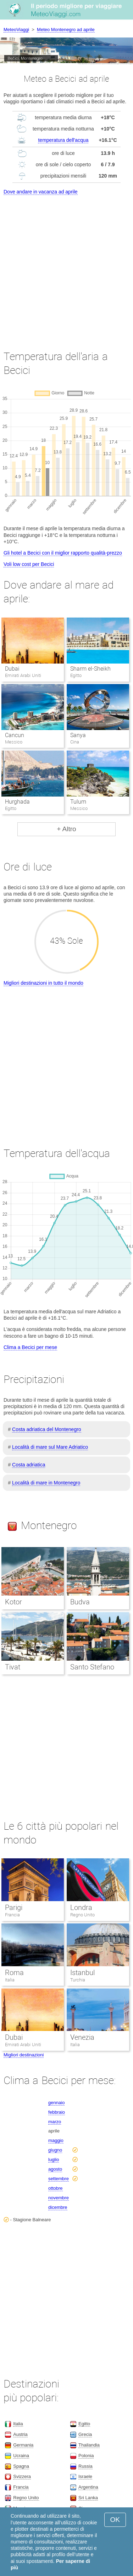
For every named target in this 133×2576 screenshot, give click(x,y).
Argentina (88, 2487)
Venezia (82, 2037)
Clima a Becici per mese (30, 1347)
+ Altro (66, 829)
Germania (23, 2445)
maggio (55, 2140)
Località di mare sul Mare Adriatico (50, 1447)
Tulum (78, 801)
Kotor (13, 1602)
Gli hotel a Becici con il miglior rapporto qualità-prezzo (63, 553)
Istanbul (82, 1972)
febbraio (56, 2112)
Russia (85, 2466)
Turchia (77, 1979)
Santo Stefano (92, 1667)
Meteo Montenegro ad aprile (66, 29)
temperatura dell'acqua (63, 140)
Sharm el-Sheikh (90, 668)
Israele (85, 2476)
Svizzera (22, 2476)
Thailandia (89, 2445)
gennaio (56, 2102)
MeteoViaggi (16, 29)
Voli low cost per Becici (29, 564)
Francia (12, 1914)
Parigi (13, 1907)
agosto (55, 2169)
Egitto (84, 2423)
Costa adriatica (28, 1465)
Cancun (14, 735)
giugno (55, 2150)
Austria (20, 2434)
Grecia (85, 2434)
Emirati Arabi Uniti (23, 2044)
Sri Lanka (88, 2497)
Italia (10, 1979)
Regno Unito (82, 1914)
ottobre (55, 2188)
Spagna (21, 2466)
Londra (81, 1907)
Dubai (12, 668)
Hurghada (17, 801)
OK (115, 2519)
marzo (54, 2121)
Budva (80, 1602)
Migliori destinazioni (24, 2054)
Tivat (12, 1667)
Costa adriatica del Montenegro (46, 1429)
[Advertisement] (66, 266)
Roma (14, 1972)
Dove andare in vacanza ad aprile (41, 192)
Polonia (86, 2455)
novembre (58, 2197)
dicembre (57, 2207)
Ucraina (21, 2455)
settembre (58, 2178)
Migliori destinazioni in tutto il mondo (43, 983)
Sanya (78, 735)
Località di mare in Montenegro (46, 1483)
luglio (53, 2159)
